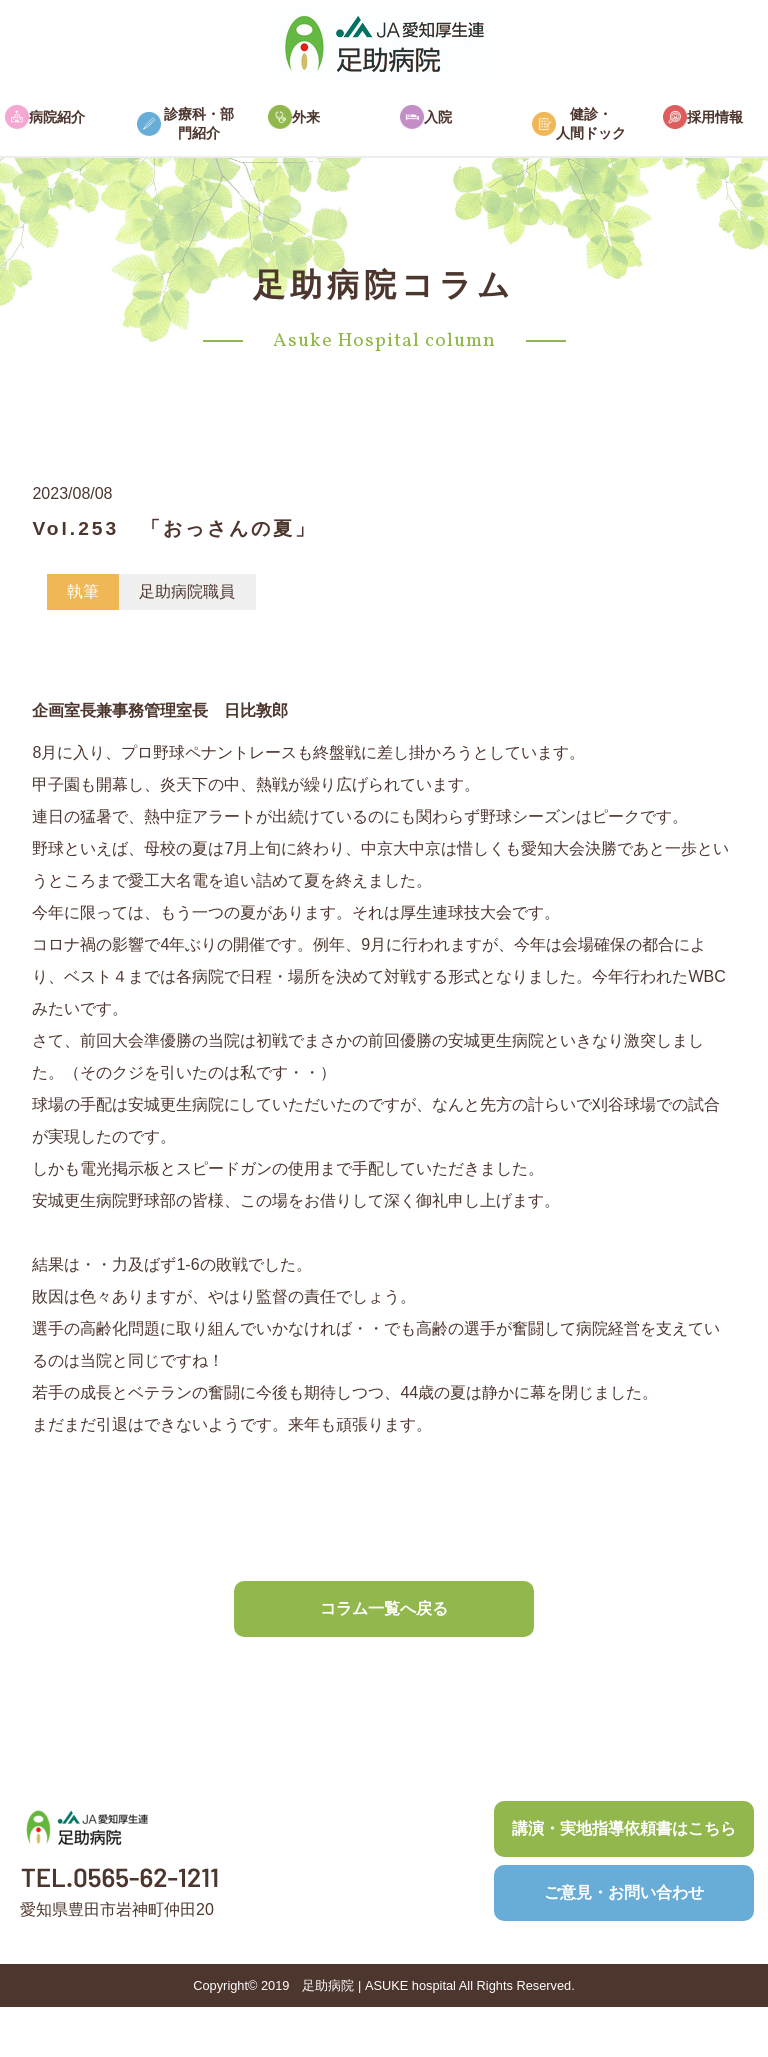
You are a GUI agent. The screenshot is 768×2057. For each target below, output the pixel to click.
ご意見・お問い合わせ (624, 1892)
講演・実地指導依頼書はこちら (624, 1828)
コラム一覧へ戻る (384, 1608)
